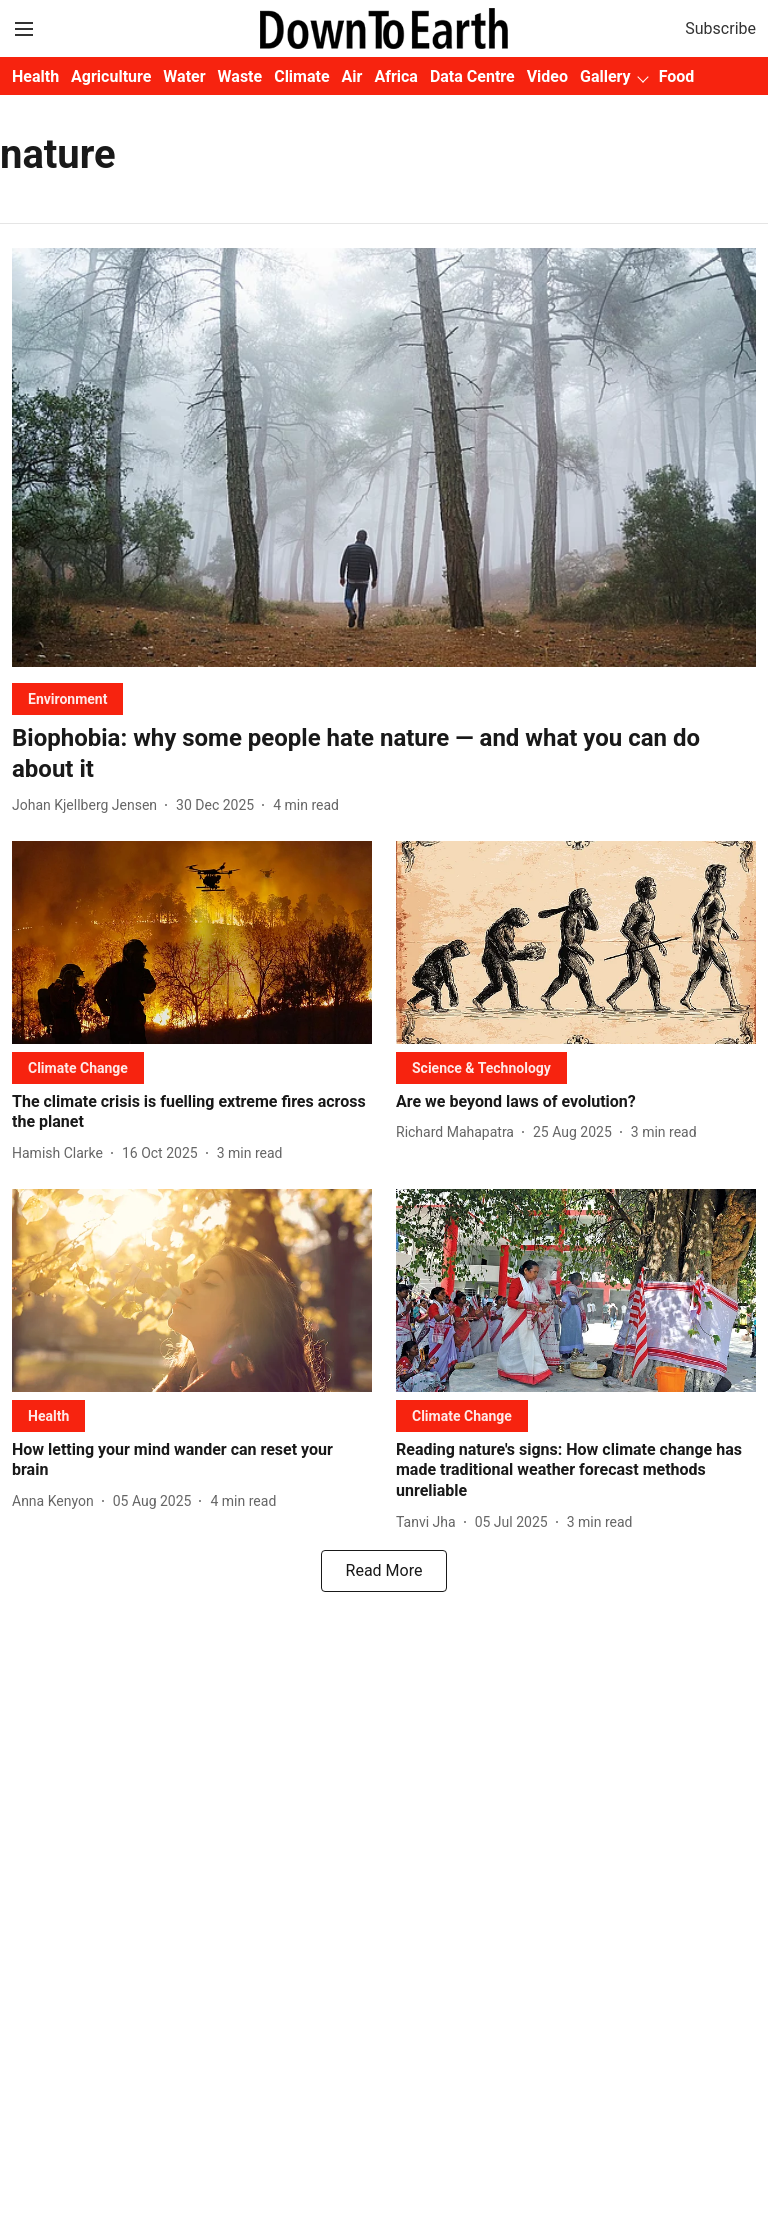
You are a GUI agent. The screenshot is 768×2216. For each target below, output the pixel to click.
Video (547, 76)
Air (352, 76)
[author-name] (88, 805)
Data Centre (472, 76)
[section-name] (67, 698)
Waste (240, 76)
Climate (301, 76)
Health (35, 76)
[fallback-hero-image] (384, 457)
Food (677, 76)
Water (184, 76)
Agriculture (111, 76)
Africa (395, 76)
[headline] (384, 754)
